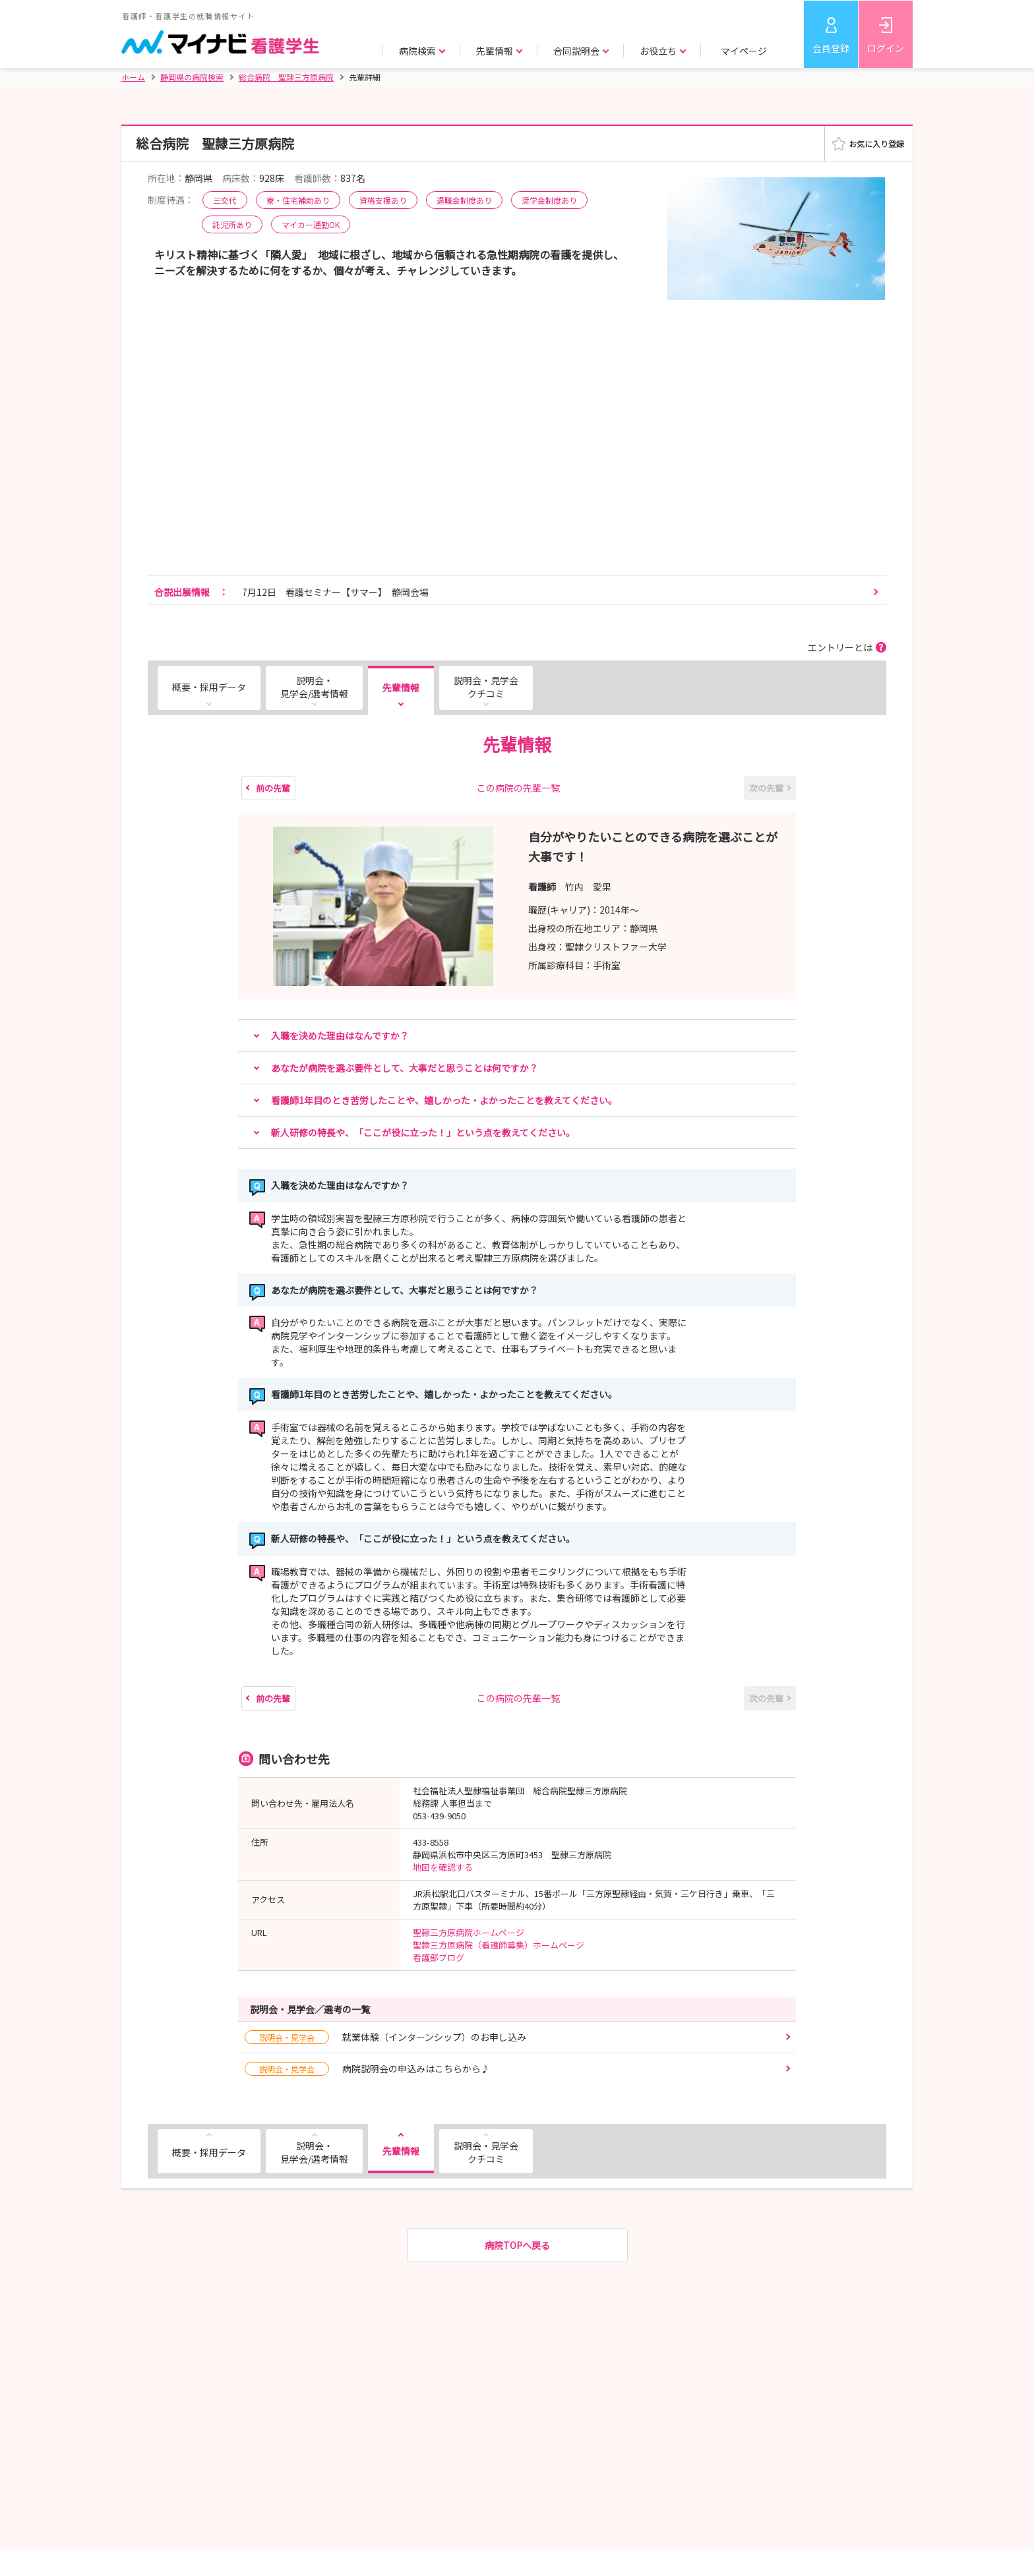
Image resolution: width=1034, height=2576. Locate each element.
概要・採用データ (209, 686)
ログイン (885, 48)
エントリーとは (840, 647)
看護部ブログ (438, 1957)
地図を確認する (443, 1867)
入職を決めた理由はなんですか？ (340, 1035)
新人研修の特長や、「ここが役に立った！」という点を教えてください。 (423, 1132)
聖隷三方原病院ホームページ (468, 1932)
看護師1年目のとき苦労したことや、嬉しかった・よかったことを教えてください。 (444, 1100)
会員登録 (830, 48)
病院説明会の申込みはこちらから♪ (367, 2069)
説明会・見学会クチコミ (486, 687)
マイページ (744, 50)
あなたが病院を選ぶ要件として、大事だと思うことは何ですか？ (404, 1067)
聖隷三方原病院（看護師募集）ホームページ (498, 1945)
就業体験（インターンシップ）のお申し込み (385, 2037)
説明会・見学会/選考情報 (314, 687)
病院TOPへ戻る (517, 2245)
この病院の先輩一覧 (518, 787)
